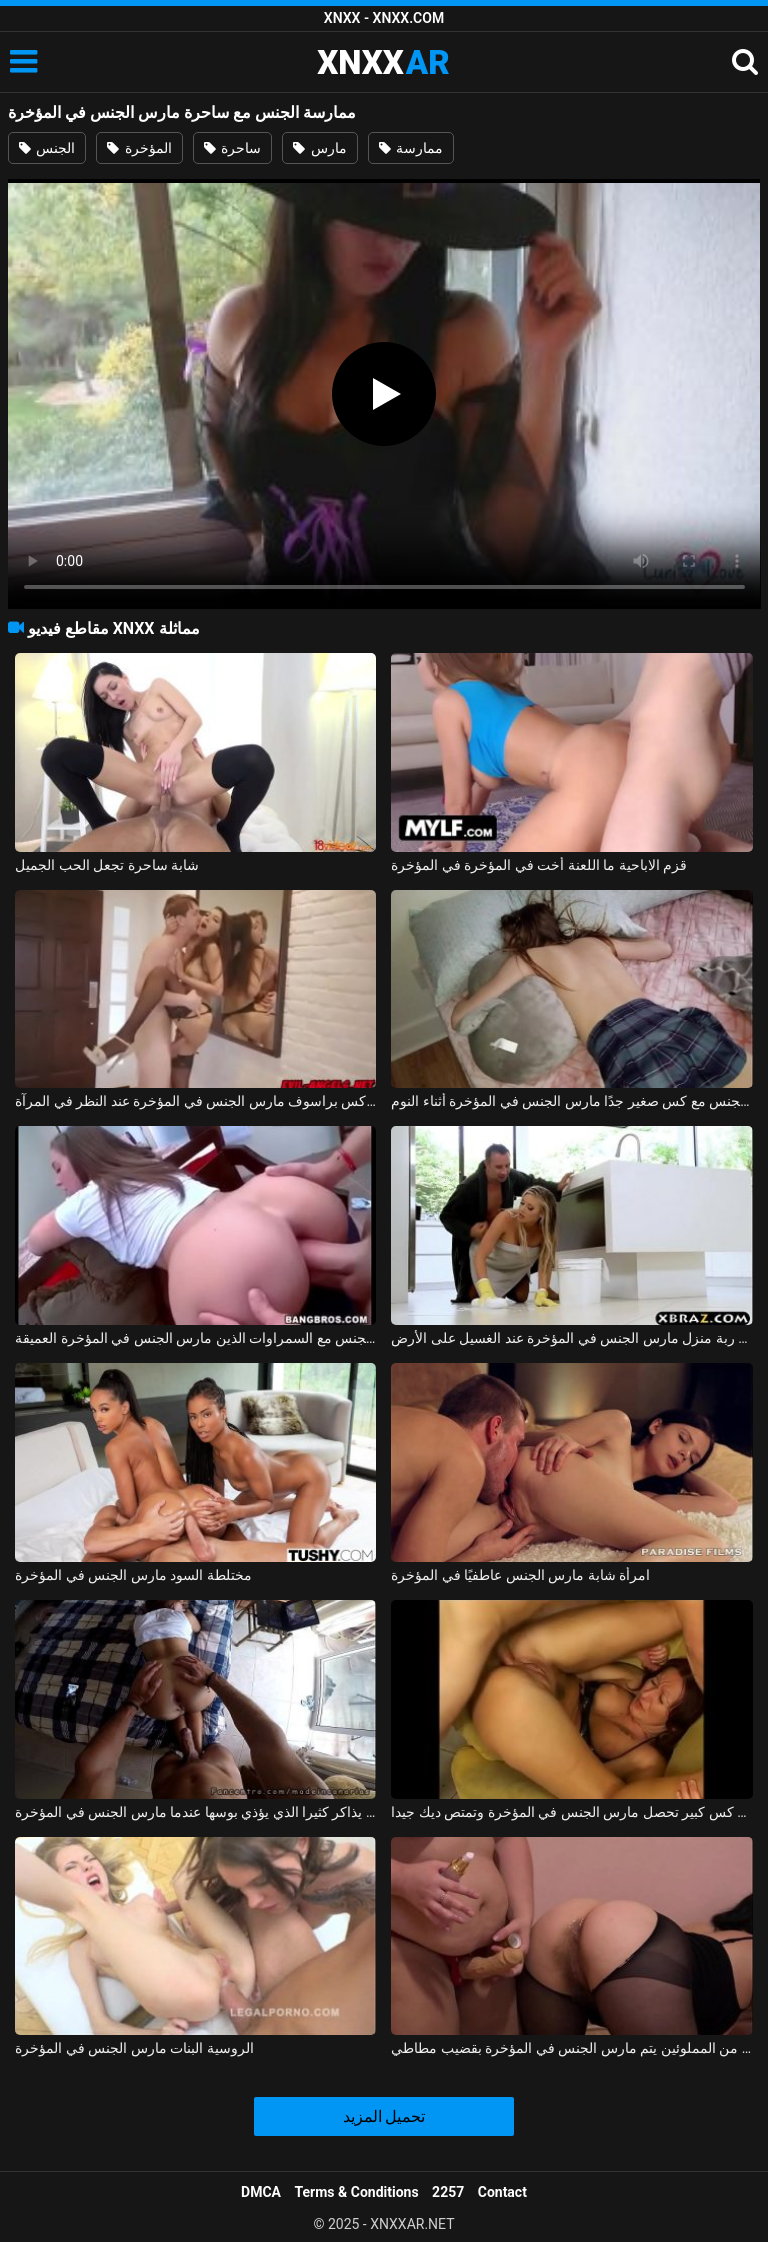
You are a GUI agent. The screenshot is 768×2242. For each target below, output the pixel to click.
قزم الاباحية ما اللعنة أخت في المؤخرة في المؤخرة (539, 865)
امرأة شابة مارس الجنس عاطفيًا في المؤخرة (520, 1575)
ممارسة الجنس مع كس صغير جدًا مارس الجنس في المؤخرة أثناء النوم (571, 1101)
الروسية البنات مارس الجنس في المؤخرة (134, 2048)
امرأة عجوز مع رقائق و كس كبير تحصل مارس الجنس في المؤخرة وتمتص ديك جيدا (571, 1812)
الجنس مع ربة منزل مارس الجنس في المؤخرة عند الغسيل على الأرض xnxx (571, 1338)
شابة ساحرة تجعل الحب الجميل (107, 865)
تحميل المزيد (384, 2116)
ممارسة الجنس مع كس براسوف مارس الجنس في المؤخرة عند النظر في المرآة (195, 1101)
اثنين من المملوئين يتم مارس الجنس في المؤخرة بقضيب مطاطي (571, 2048)
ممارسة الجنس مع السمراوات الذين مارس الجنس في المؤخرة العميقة (195, 1338)
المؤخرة (139, 148)
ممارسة (411, 148)
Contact (502, 2192)
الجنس (47, 148)
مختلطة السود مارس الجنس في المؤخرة (133, 1575)
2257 (448, 2192)
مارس (319, 148)
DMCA (261, 2192)
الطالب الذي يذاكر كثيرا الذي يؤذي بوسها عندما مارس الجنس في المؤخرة (195, 1812)
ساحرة (232, 148)
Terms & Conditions (357, 2192)
